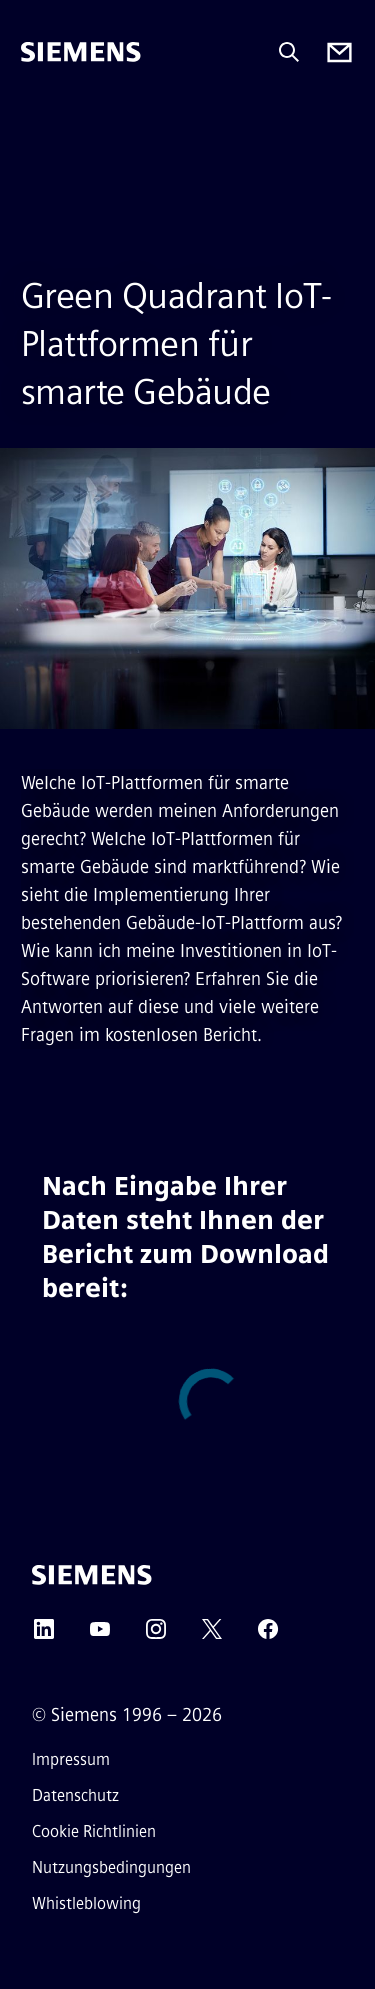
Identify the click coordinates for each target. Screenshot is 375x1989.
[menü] (35, 119)
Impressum (71, 1759)
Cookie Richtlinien (94, 1831)
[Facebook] (268, 1635)
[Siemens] (81, 52)
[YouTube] (100, 1635)
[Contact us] (339, 52)
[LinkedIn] (44, 1635)
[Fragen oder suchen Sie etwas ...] (289, 52)
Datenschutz (75, 1795)
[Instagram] (156, 1635)
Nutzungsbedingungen (111, 1867)
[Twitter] (212, 1635)
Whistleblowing (86, 1903)
